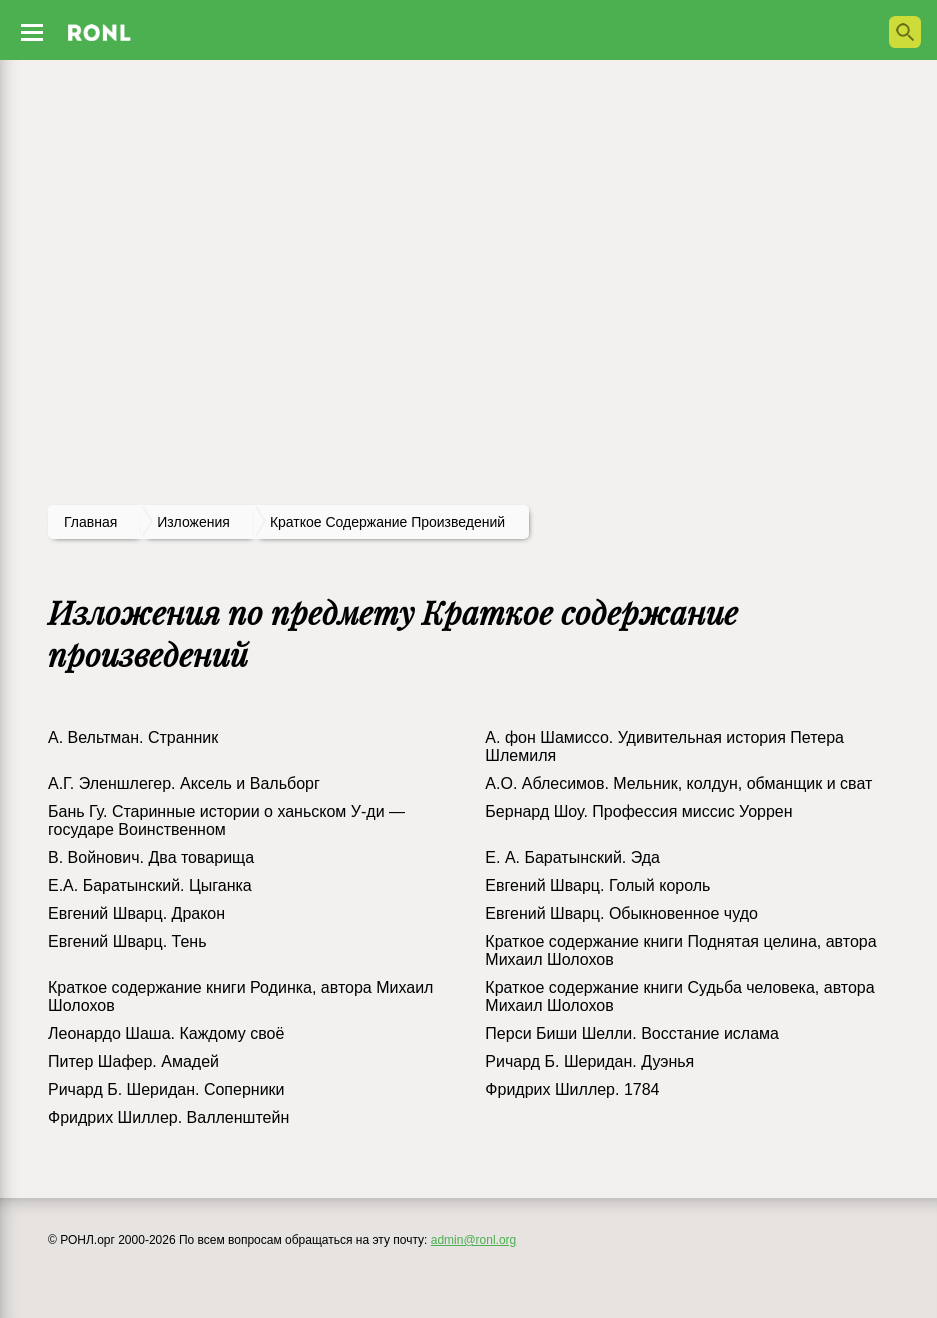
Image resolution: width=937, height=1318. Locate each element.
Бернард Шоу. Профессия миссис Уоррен (638, 811)
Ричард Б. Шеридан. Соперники (166, 1089)
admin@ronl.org (474, 1240)
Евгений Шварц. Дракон (136, 913)
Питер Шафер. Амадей (133, 1061)
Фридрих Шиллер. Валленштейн (168, 1117)
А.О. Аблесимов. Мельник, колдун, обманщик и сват (678, 783)
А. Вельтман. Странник (133, 737)
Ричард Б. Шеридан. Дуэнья (589, 1061)
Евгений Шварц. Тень (127, 941)
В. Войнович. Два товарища (151, 857)
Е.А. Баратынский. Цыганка (150, 885)
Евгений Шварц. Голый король (597, 885)
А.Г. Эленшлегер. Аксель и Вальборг (184, 783)
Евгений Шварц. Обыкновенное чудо (621, 913)
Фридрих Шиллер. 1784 (572, 1089)
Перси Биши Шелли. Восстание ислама (632, 1033)
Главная (90, 522)
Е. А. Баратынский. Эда (572, 857)
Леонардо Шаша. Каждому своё (166, 1033)
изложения (193, 522)
